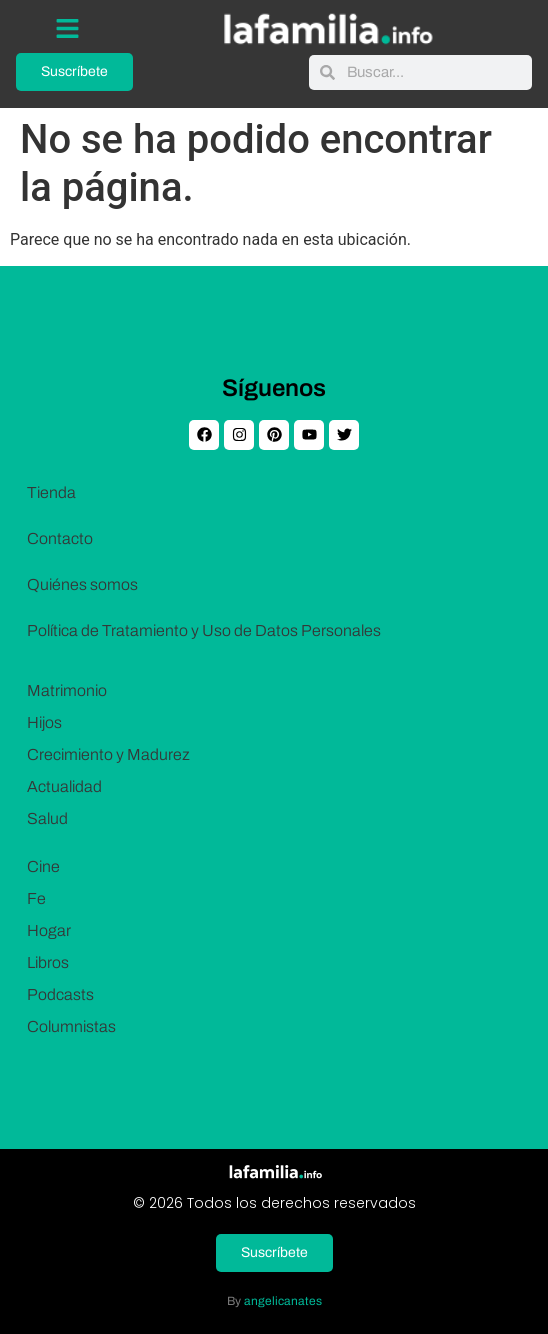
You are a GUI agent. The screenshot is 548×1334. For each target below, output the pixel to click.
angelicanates (283, 1301)
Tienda (51, 492)
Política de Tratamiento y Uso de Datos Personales (204, 630)
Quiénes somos (82, 584)
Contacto (60, 538)
